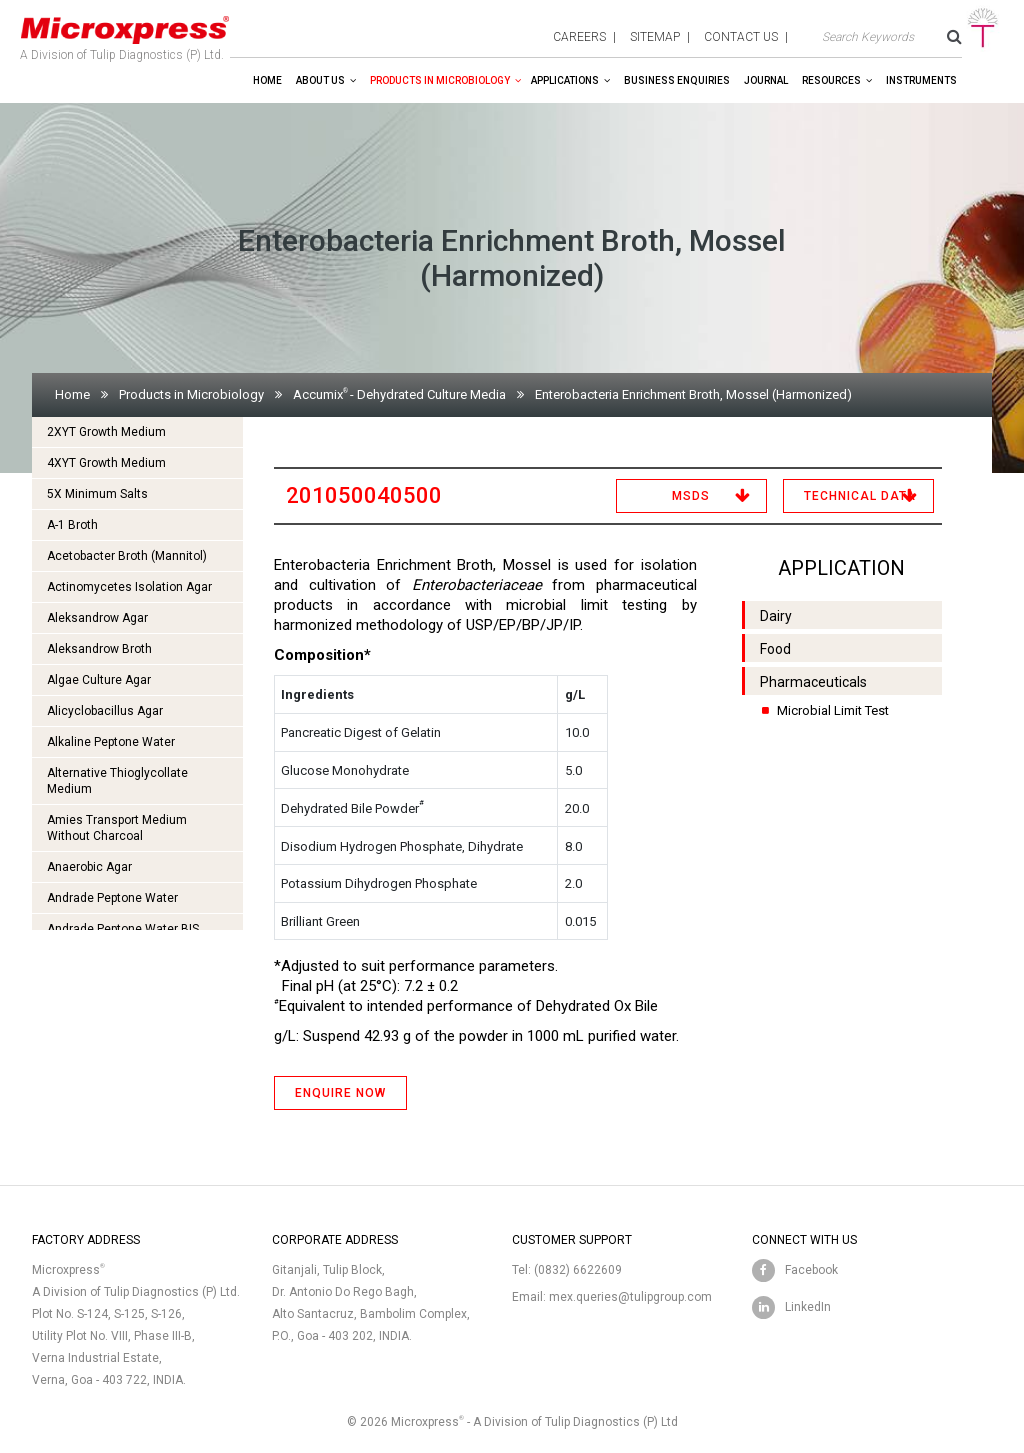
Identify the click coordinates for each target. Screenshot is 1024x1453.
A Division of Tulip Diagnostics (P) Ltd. (125, 34)
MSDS (691, 496)
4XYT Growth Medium (106, 463)
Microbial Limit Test (833, 710)
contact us (741, 37)
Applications (565, 80)
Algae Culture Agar (99, 680)
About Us (320, 80)
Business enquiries (677, 80)
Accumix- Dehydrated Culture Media (399, 394)
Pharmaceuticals (813, 682)
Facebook (811, 1270)
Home (267, 80)
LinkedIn (808, 1307)
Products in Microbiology (440, 80)
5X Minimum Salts (97, 494)
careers (579, 37)
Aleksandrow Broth (99, 649)
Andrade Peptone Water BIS (123, 929)
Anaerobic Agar (89, 867)
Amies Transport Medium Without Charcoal (117, 828)
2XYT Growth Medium (106, 432)
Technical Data (860, 496)
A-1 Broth (72, 525)
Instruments (921, 80)
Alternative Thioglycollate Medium (117, 781)
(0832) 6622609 (578, 1270)
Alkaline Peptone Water (111, 742)
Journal (766, 80)
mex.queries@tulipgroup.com (630, 1297)
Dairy (776, 616)
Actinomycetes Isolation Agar (129, 587)
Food (775, 649)
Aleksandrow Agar (97, 618)
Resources (831, 80)
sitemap (655, 37)
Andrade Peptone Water (112, 898)
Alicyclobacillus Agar (105, 711)
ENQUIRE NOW (340, 1093)
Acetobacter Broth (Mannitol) (127, 556)
